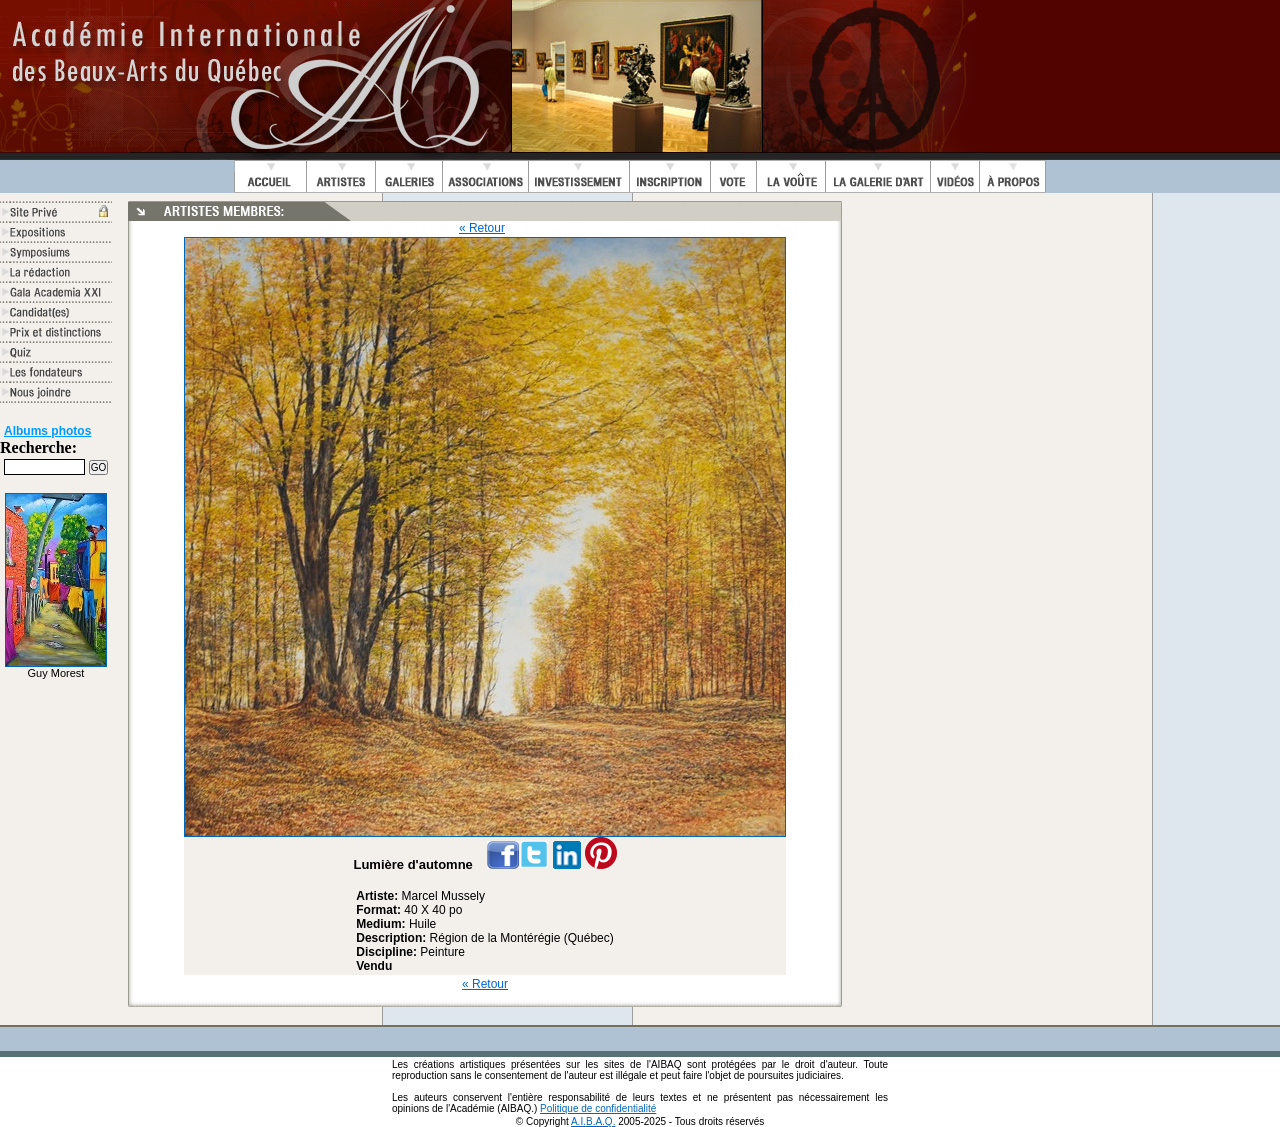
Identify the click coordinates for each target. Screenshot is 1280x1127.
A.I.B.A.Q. (593, 1121)
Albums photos (47, 431)
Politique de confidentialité (598, 1108)
